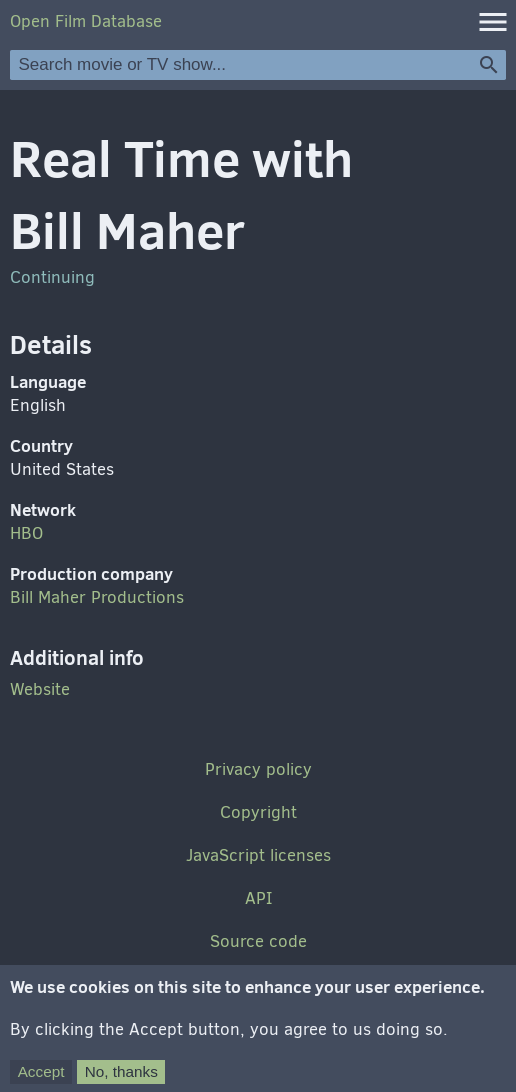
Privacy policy (258, 769)
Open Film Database (86, 21)
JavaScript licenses (258, 855)
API (258, 898)
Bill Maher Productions (97, 597)
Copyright (258, 812)
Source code (258, 941)
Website (40, 689)
